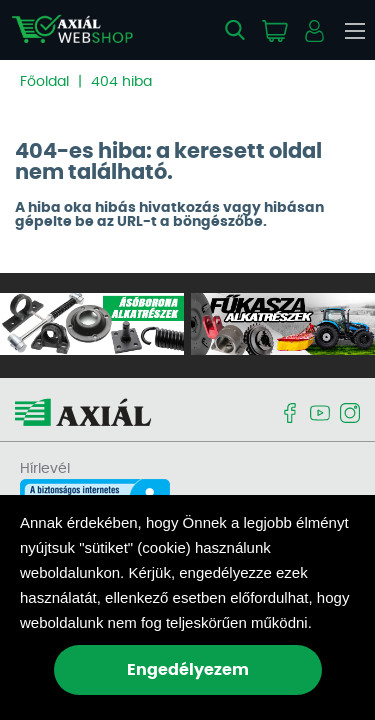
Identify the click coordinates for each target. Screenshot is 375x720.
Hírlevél (45, 469)
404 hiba (121, 82)
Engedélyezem (188, 670)
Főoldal (44, 82)
